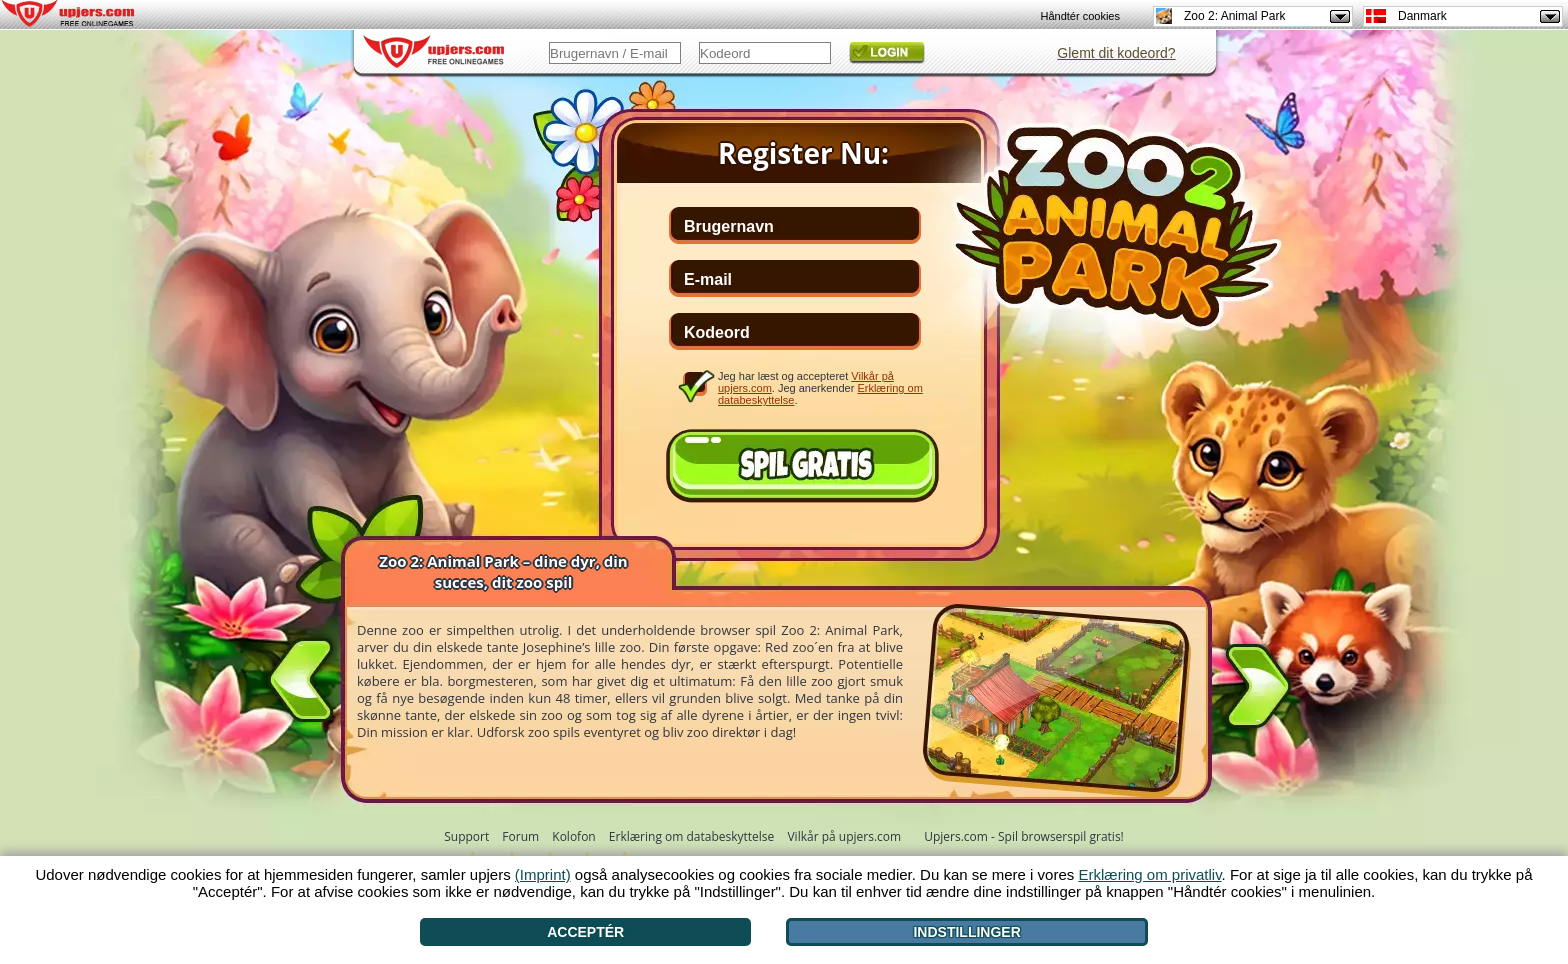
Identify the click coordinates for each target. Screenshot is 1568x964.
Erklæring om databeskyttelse (691, 836)
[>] (1258, 690)
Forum (520, 836)
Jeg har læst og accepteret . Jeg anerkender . (820, 387)
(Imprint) (543, 874)
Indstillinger (966, 932)
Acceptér (585, 932)
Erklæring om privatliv (1149, 874)
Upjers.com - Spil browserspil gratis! (1024, 836)
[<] (301, 676)
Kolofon (573, 836)
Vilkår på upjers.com (844, 836)
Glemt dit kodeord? (1116, 53)
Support (466, 836)
